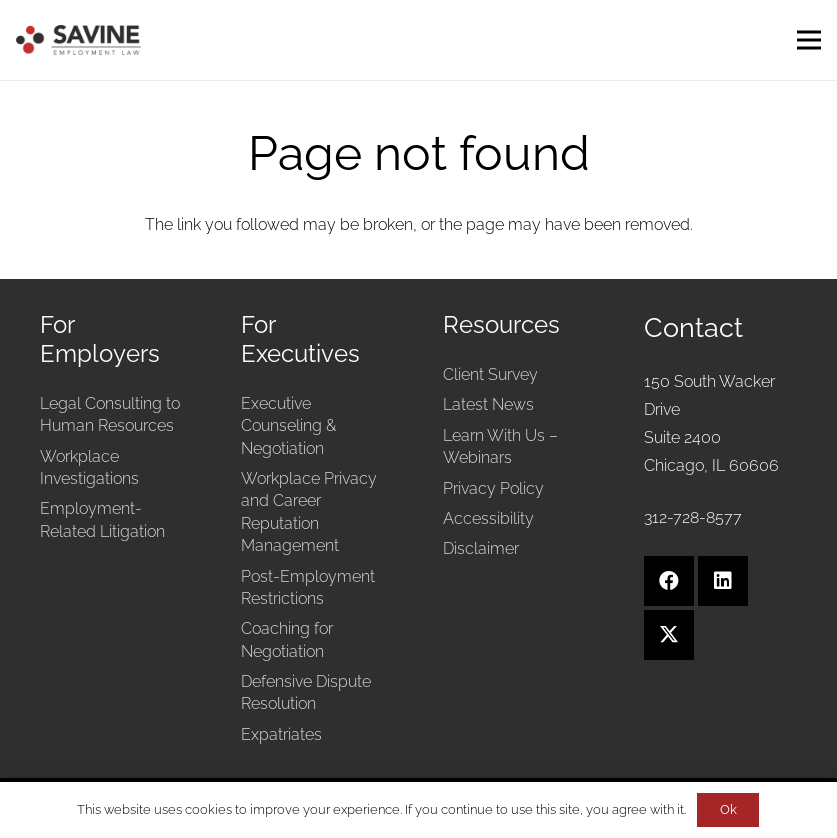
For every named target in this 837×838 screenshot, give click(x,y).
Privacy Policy (493, 488)
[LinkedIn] (723, 581)
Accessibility (488, 518)
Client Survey (490, 374)
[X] (669, 635)
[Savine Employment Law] (78, 40)
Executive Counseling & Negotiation (288, 426)
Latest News (488, 404)
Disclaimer (481, 548)
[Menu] (809, 40)
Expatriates (281, 734)
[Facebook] (669, 581)
